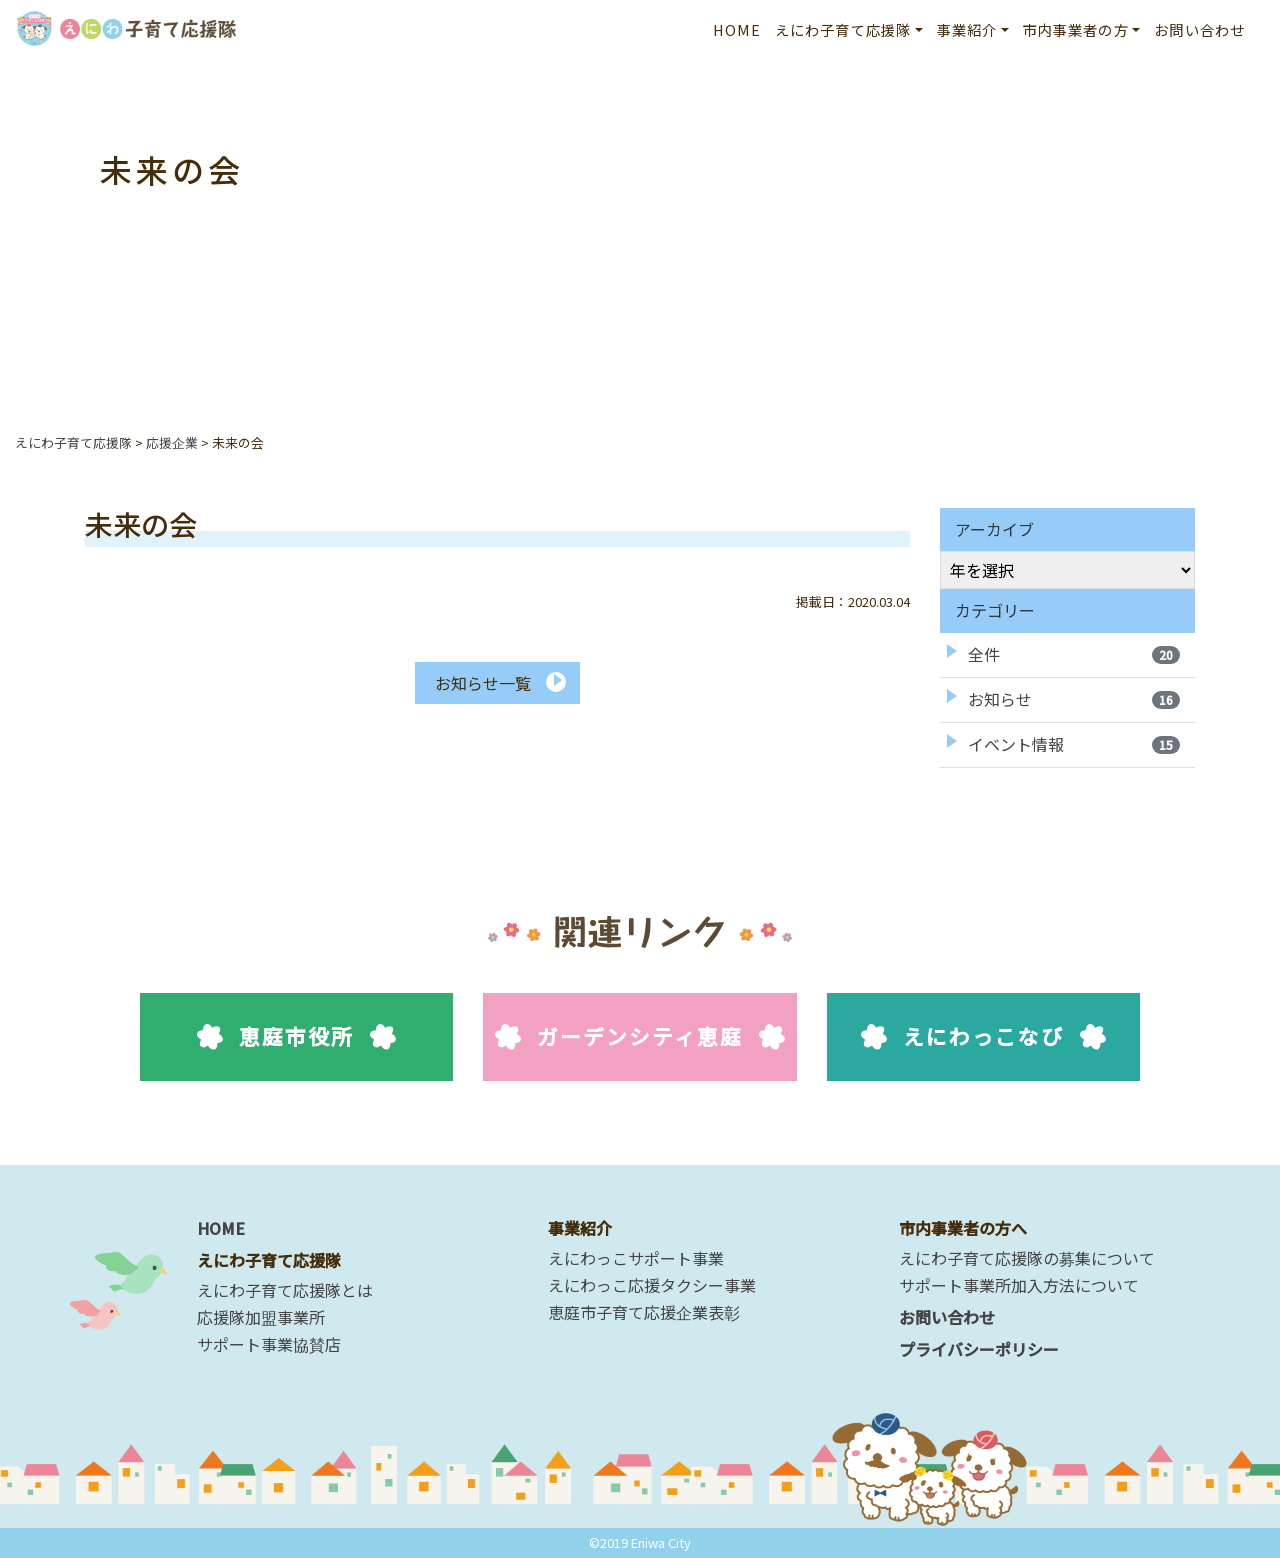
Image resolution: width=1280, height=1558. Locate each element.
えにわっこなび (983, 1036)
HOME (737, 29)
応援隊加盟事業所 (261, 1317)
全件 (1074, 654)
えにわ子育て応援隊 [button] (843, 29)
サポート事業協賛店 (269, 1344)
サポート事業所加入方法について (1019, 1285)
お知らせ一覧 (483, 683)
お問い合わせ (1199, 29)
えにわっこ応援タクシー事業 (652, 1285)
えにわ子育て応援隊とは (285, 1290)
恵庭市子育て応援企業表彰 (644, 1312)
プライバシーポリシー (979, 1349)
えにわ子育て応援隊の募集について (1027, 1258)
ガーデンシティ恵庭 (640, 1036)
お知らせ (1074, 699)
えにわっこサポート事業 (636, 1258)
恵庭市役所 (296, 1036)
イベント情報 (1074, 744)
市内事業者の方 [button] (1076, 29)
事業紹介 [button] (967, 29)
